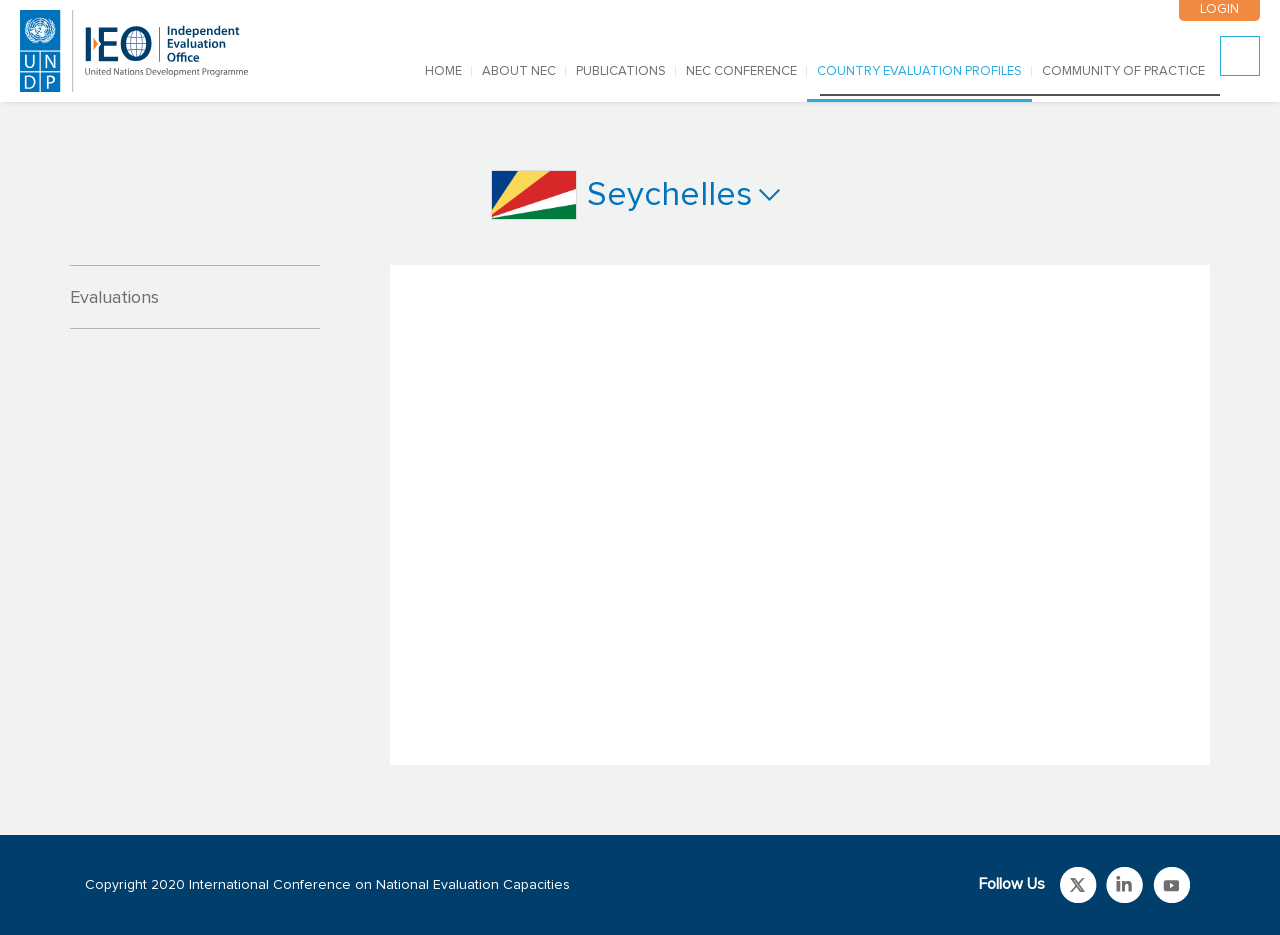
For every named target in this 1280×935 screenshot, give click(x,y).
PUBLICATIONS (621, 71)
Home (443, 71)
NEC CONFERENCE (741, 71)
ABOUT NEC (519, 71)
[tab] (195, 297)
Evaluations (114, 298)
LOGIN (1219, 9)
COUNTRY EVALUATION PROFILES (919, 71)
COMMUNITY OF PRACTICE (1123, 71)
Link (1078, 885)
